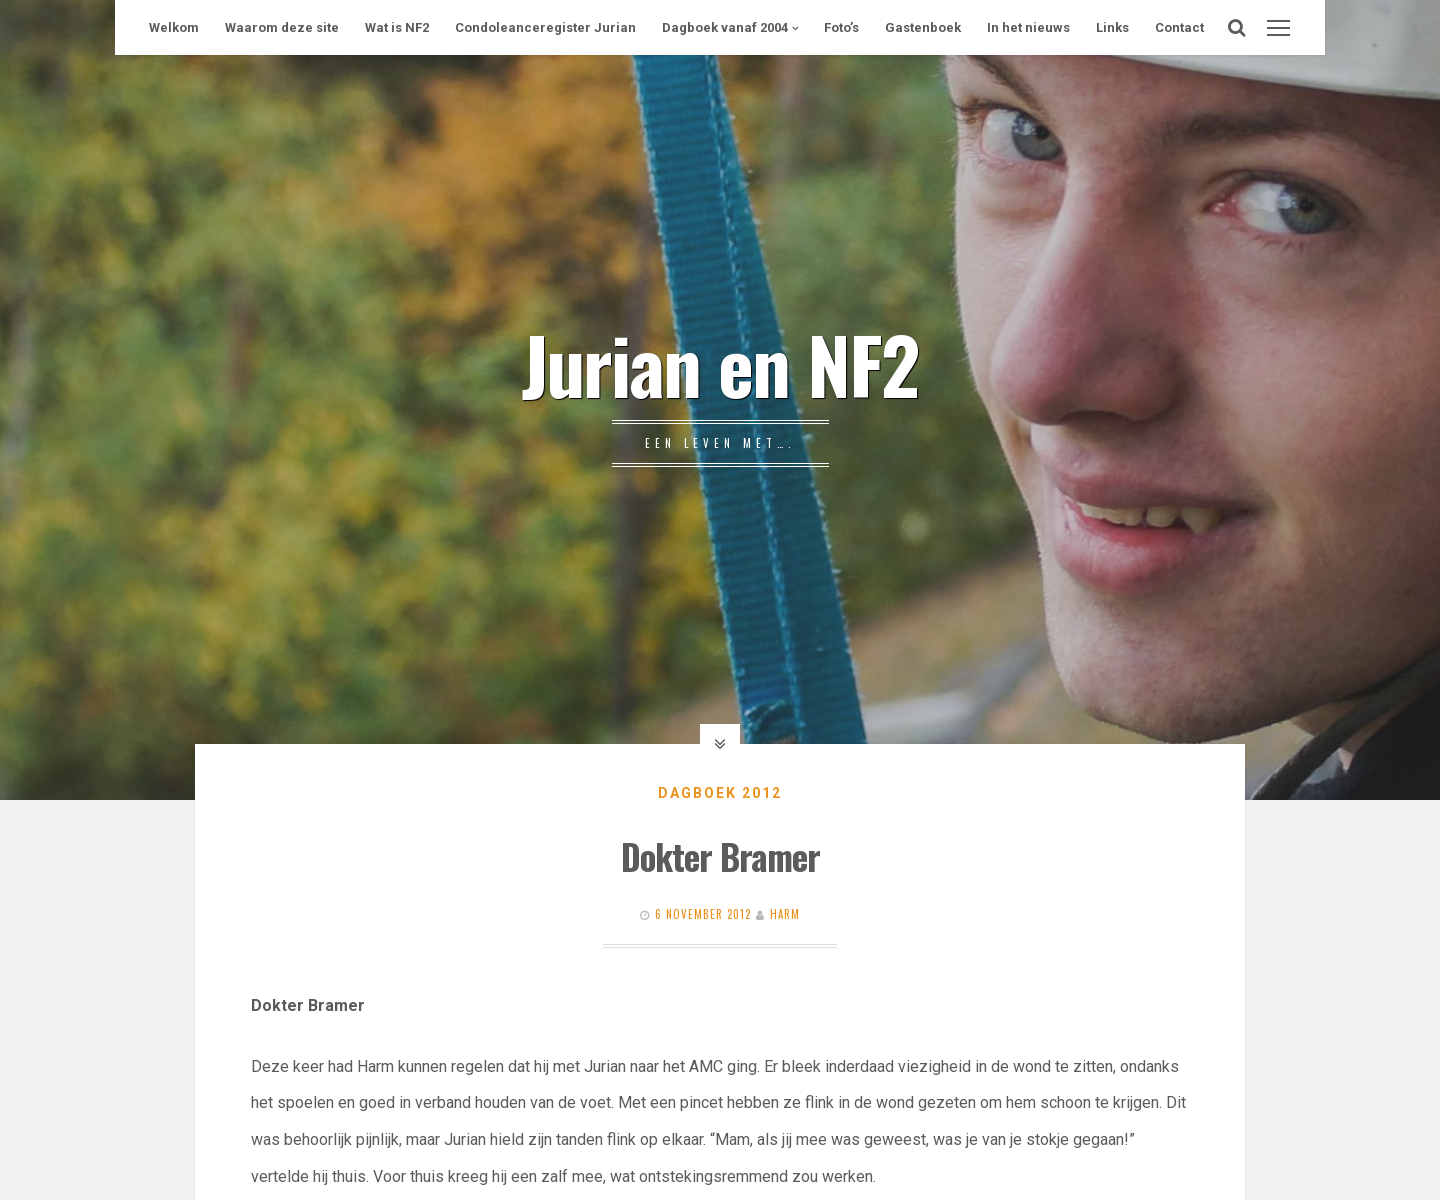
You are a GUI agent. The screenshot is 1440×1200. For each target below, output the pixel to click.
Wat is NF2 (397, 27)
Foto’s (841, 27)
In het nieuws (1028, 27)
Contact (1179, 27)
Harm (785, 914)
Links (1112, 27)
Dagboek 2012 (720, 793)
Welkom (174, 27)
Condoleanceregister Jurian (545, 27)
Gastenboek (923, 27)
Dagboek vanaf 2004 (725, 27)
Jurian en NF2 (720, 363)
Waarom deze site (282, 27)
